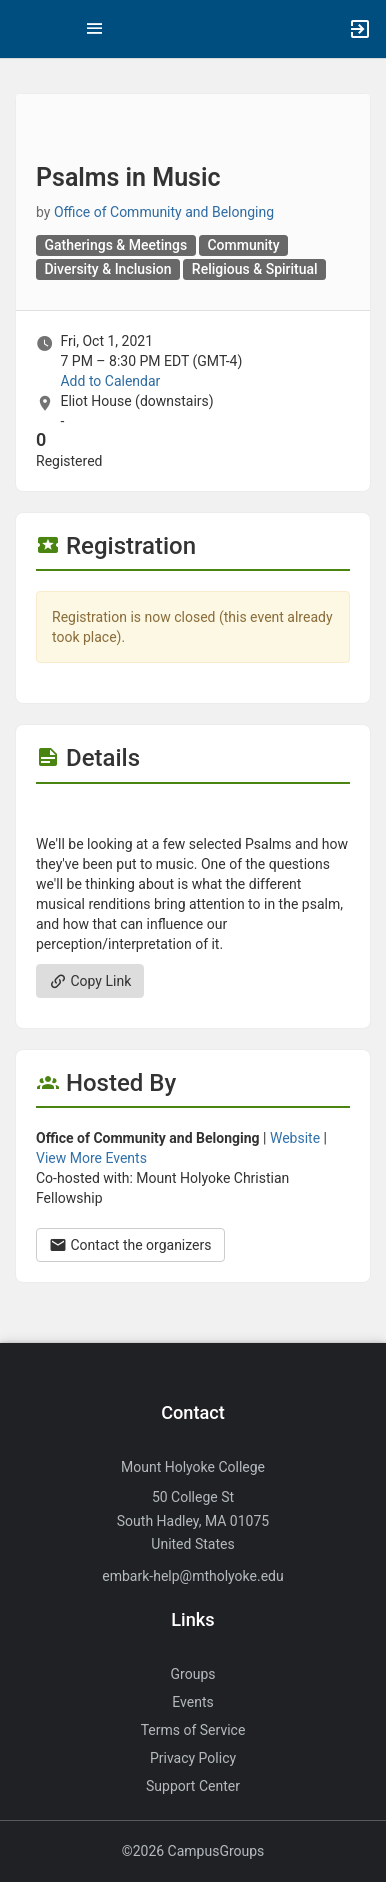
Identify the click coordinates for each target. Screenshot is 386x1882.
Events (192, 1702)
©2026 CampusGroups (193, 1851)
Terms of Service (193, 1730)
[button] (25, 29)
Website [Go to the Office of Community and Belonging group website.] (295, 1138)
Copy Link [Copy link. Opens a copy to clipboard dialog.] (90, 981)
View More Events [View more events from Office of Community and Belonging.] (91, 1158)
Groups (193, 1674)
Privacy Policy (193, 1758)
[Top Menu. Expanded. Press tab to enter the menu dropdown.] (95, 29)
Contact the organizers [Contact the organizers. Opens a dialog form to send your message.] (130, 1245)
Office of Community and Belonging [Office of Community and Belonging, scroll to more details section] (164, 212)
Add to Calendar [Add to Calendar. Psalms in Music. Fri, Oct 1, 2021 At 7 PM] (110, 381)
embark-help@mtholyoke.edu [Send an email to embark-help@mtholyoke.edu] (192, 1576)
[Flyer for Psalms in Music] (193, 814)
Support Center (193, 1786)
